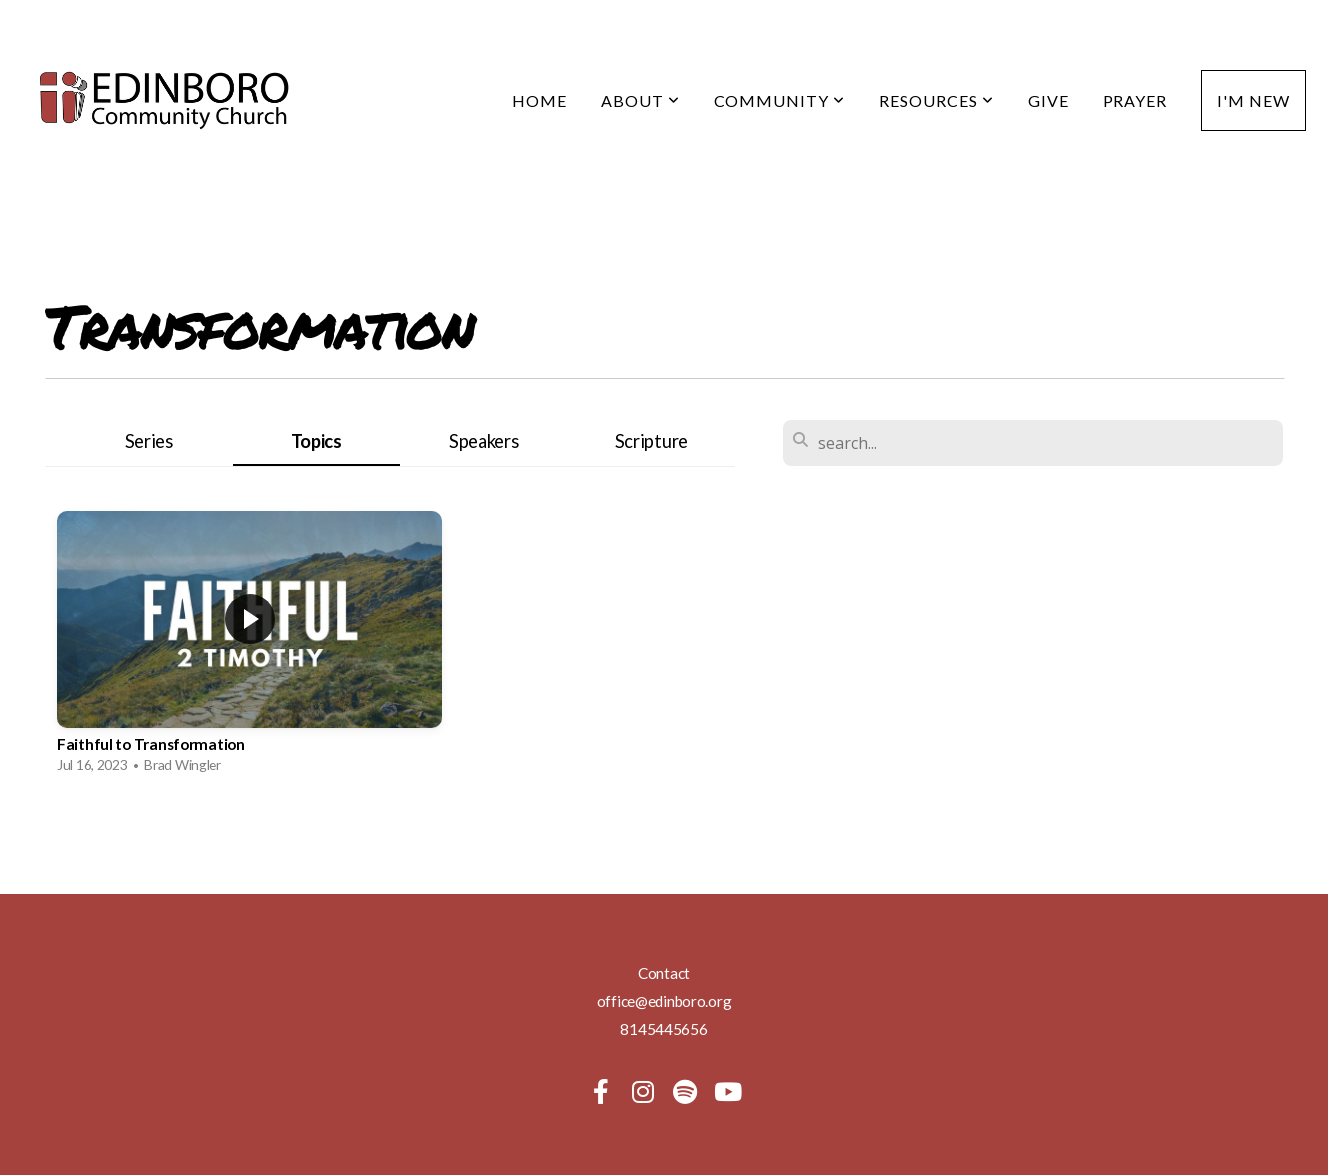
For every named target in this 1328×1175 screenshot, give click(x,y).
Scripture (651, 441)
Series (149, 441)
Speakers (484, 441)
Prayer (1135, 100)
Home (539, 100)
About (640, 100)
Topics (316, 441)
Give (1048, 100)
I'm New (1253, 100)
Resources (936, 100)
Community (780, 100)
